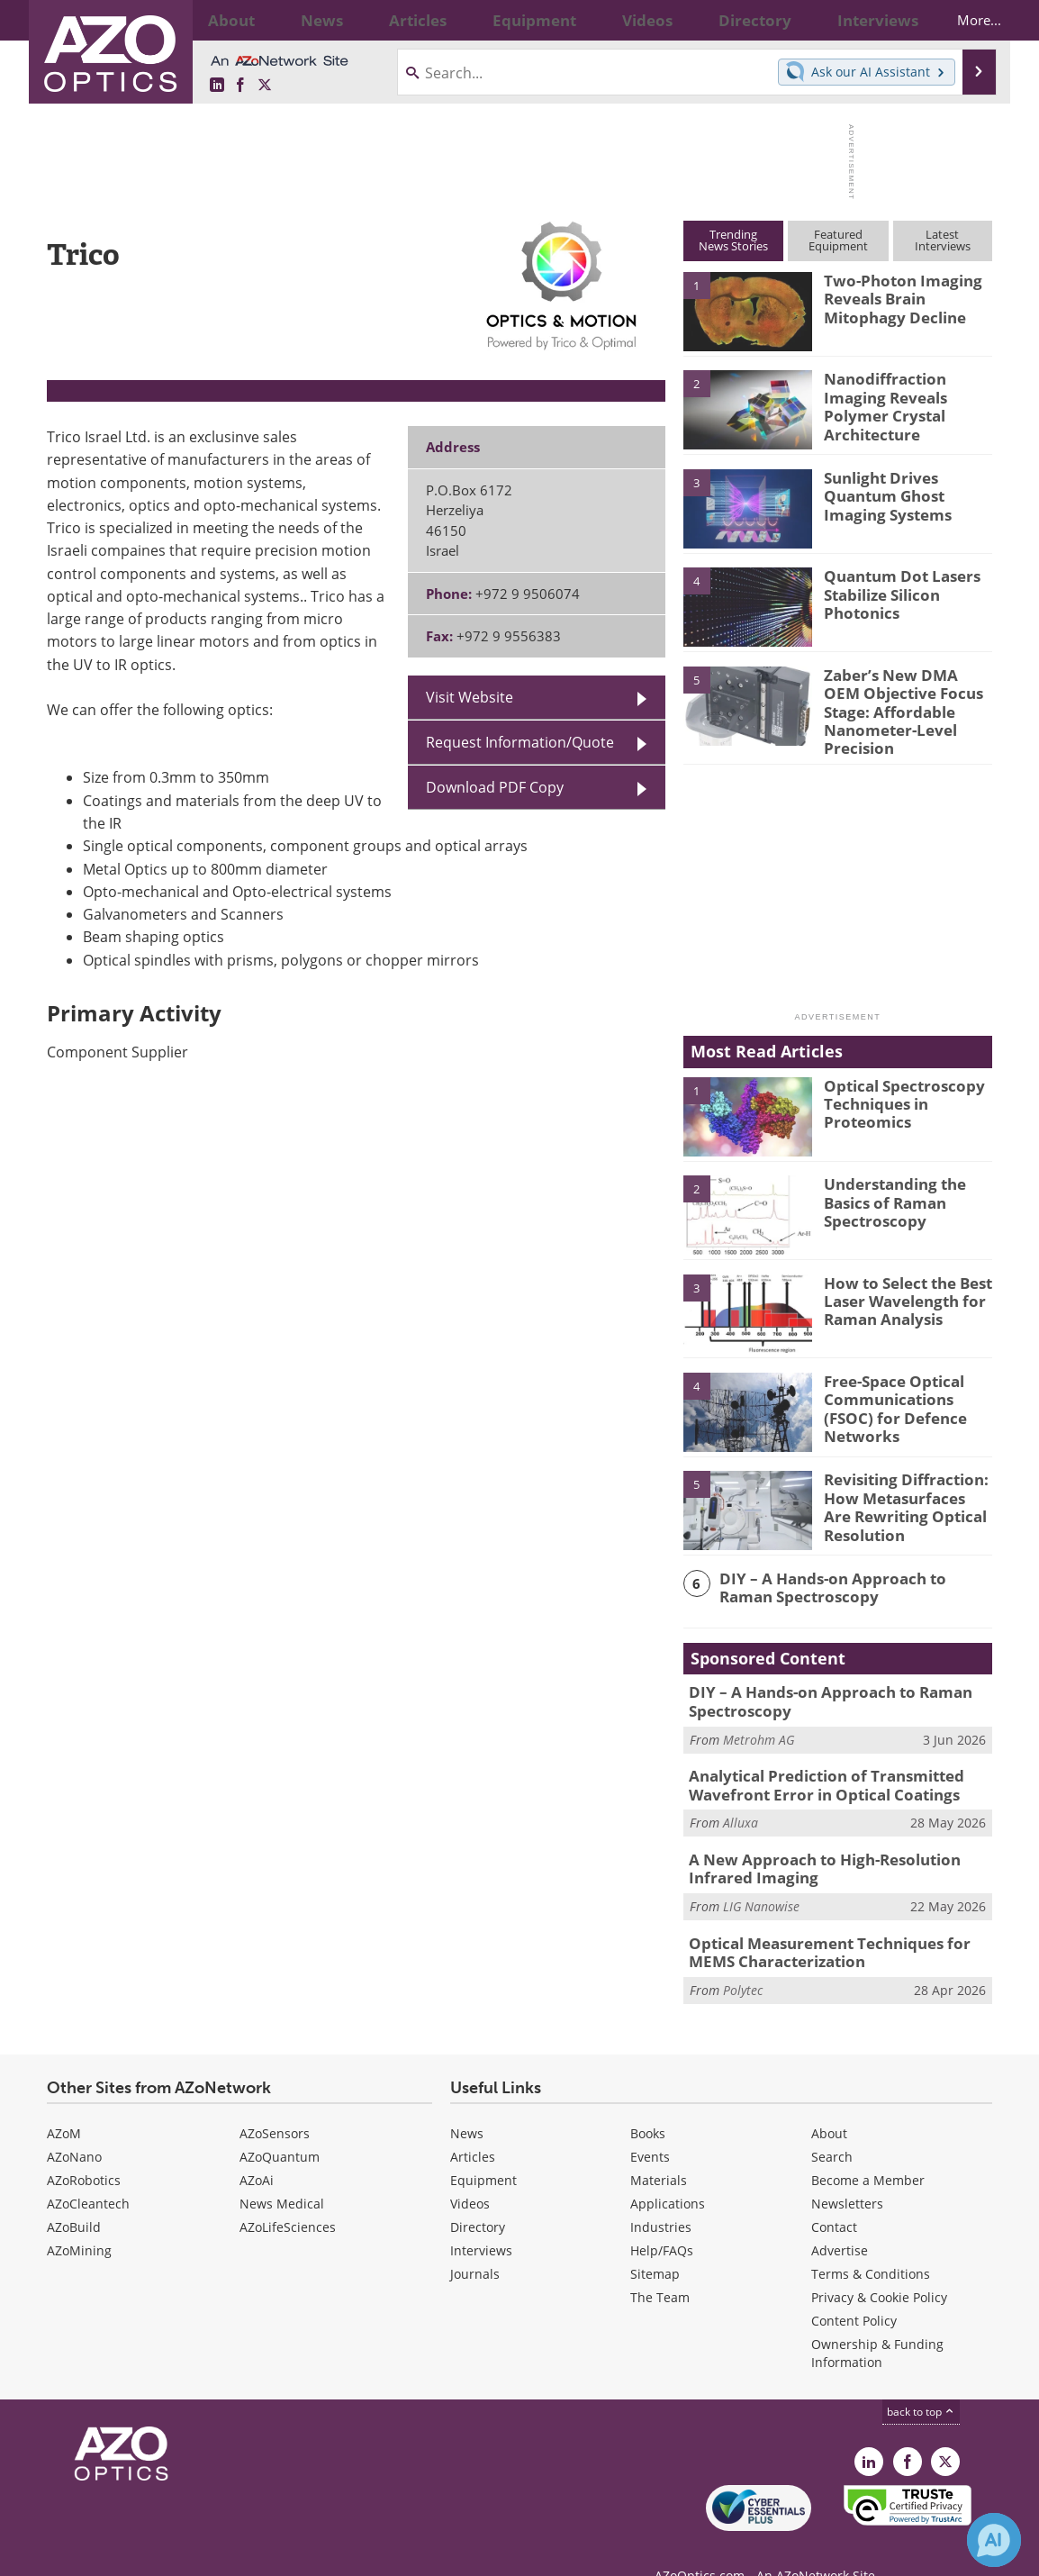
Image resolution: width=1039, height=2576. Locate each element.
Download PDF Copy (495, 787)
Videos (470, 2172)
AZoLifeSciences (287, 2195)
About (829, 2101)
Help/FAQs (661, 2218)
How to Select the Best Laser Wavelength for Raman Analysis (900, 1284)
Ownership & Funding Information (877, 2321)
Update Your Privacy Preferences (183, 2553)
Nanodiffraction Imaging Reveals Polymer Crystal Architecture (907, 394)
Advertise (839, 2218)
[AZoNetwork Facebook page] (240, 85)
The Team (660, 2265)
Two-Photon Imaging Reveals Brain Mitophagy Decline (893, 296)
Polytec (743, 1959)
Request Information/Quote (520, 742)
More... (963, 20)
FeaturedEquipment (838, 240)
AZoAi (256, 2148)
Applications (667, 2172)
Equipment (483, 2148)
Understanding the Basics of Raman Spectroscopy (888, 1186)
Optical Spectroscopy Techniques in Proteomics (896, 1087)
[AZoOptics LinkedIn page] (217, 85)
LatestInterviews (943, 240)
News (466, 2101)
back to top (921, 2380)
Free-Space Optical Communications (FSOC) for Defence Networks (905, 1382)
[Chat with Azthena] (994, 2540)
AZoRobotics (84, 2148)
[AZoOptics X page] (264, 85)
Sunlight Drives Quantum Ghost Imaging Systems (907, 493)
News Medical (281, 2172)
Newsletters (847, 2172)
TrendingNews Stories (733, 240)
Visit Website (469, 697)
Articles (472, 2125)
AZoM (64, 2101)
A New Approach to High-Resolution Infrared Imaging (840, 1845)
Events (650, 2125)
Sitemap (655, 2242)
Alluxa (740, 1800)
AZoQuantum (279, 2125)
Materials (658, 2148)
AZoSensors (274, 2101)
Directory (477, 2195)
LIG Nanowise (761, 1879)
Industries (660, 2195)
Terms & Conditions (870, 2242)
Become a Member (868, 2148)
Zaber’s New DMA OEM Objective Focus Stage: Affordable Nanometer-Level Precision (903, 699)
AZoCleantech (88, 2172)
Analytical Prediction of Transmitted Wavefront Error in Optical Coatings (814, 1765)
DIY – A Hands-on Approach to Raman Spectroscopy (845, 1572)
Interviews (481, 2218)
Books (647, 2101)
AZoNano (74, 2125)
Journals (475, 2242)
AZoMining (79, 2218)
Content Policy (854, 2289)
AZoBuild (74, 2195)
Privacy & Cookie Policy (879, 2265)
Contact (834, 2195)
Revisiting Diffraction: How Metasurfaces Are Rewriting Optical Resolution (900, 1489)
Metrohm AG (758, 1720)
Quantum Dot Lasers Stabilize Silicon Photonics (893, 592)
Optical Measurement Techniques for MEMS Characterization (838, 1924)
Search (832, 2125)
